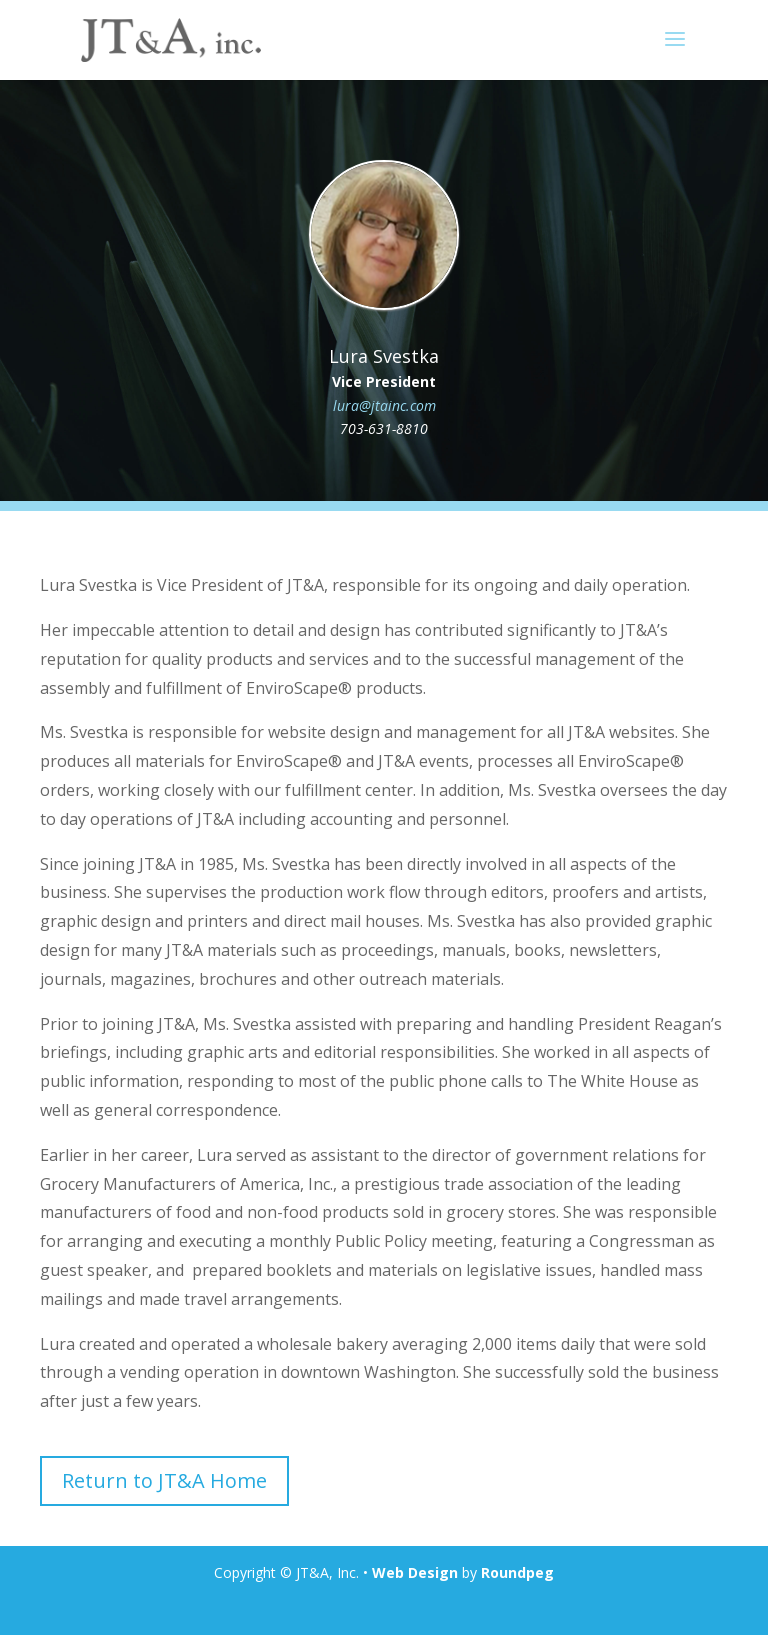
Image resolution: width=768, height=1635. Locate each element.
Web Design (415, 1572)
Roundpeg (517, 1572)
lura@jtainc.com (384, 405)
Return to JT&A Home (164, 1480)
